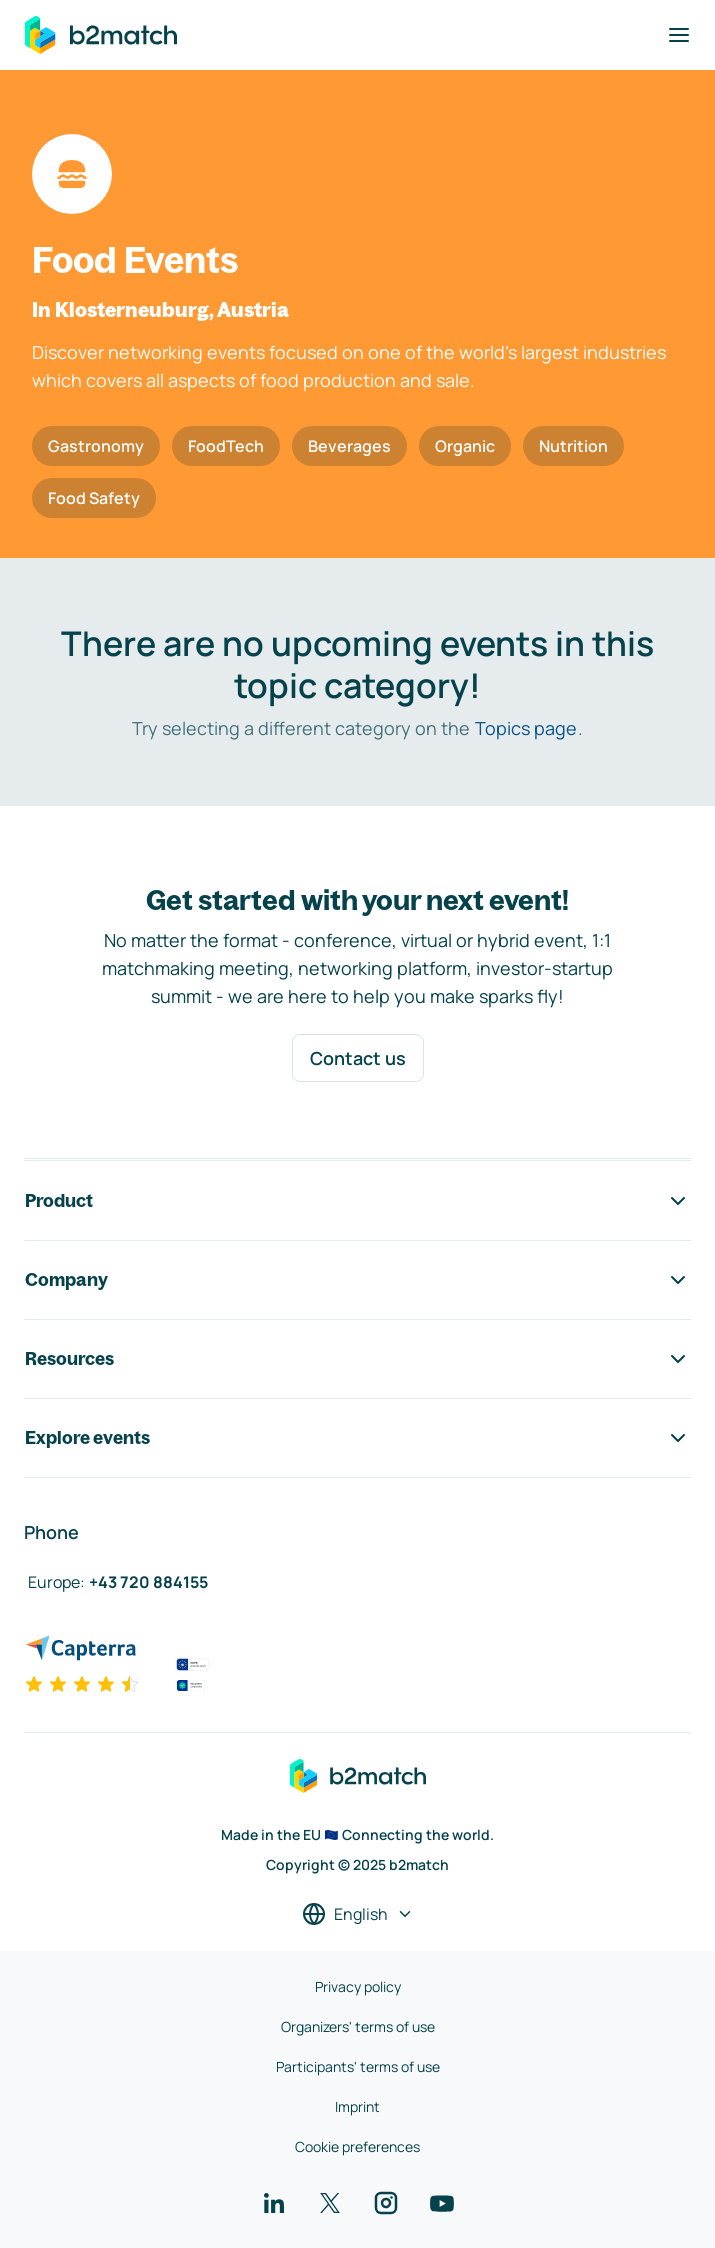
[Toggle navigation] (679, 35)
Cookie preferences (357, 2146)
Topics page (526, 728)
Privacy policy (358, 1986)
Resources (357, 1359)
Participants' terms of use (358, 2066)
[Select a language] (358, 1914)
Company (357, 1280)
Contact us (358, 1058)
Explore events (357, 1438)
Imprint (357, 2106)
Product (357, 1201)
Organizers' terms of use (358, 2026)
